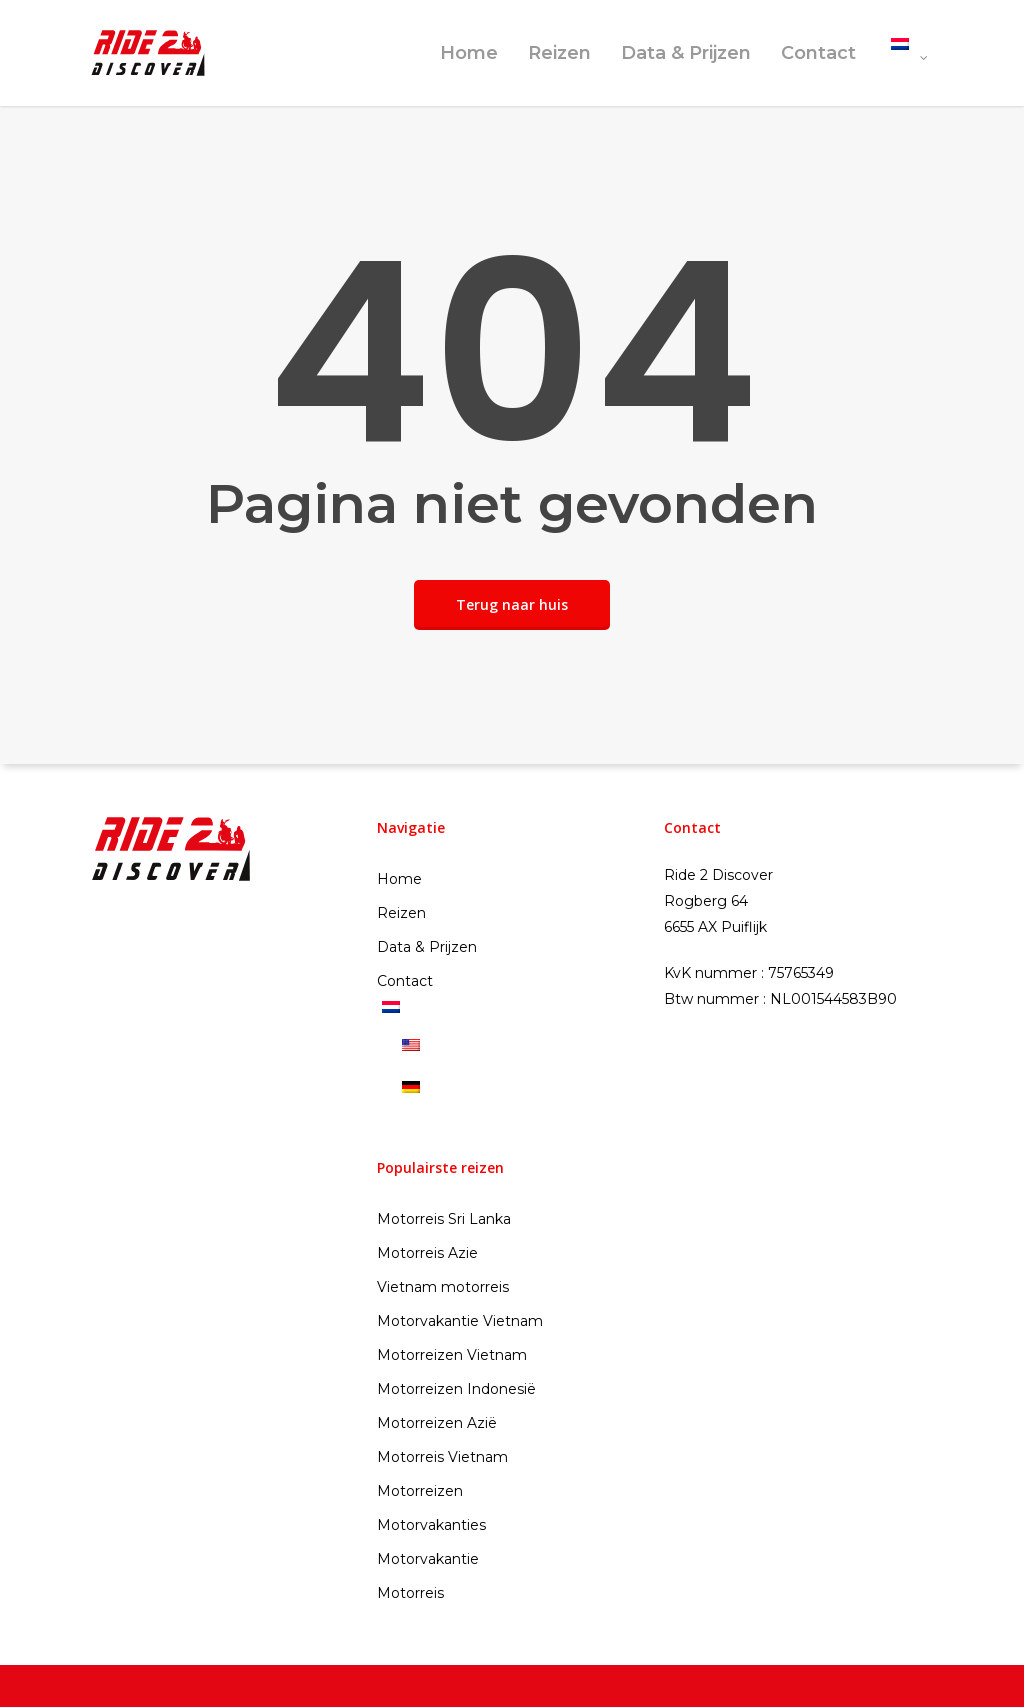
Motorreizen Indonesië (456, 1389)
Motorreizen (420, 1491)
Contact (818, 53)
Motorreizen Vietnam (452, 1355)
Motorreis (410, 1593)
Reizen (559, 53)
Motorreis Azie (427, 1253)
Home (469, 53)
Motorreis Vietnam (442, 1457)
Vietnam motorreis (443, 1287)
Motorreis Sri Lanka (444, 1219)
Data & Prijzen (686, 53)
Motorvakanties (431, 1525)
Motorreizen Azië (437, 1423)
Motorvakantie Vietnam (460, 1321)
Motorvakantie (428, 1559)
